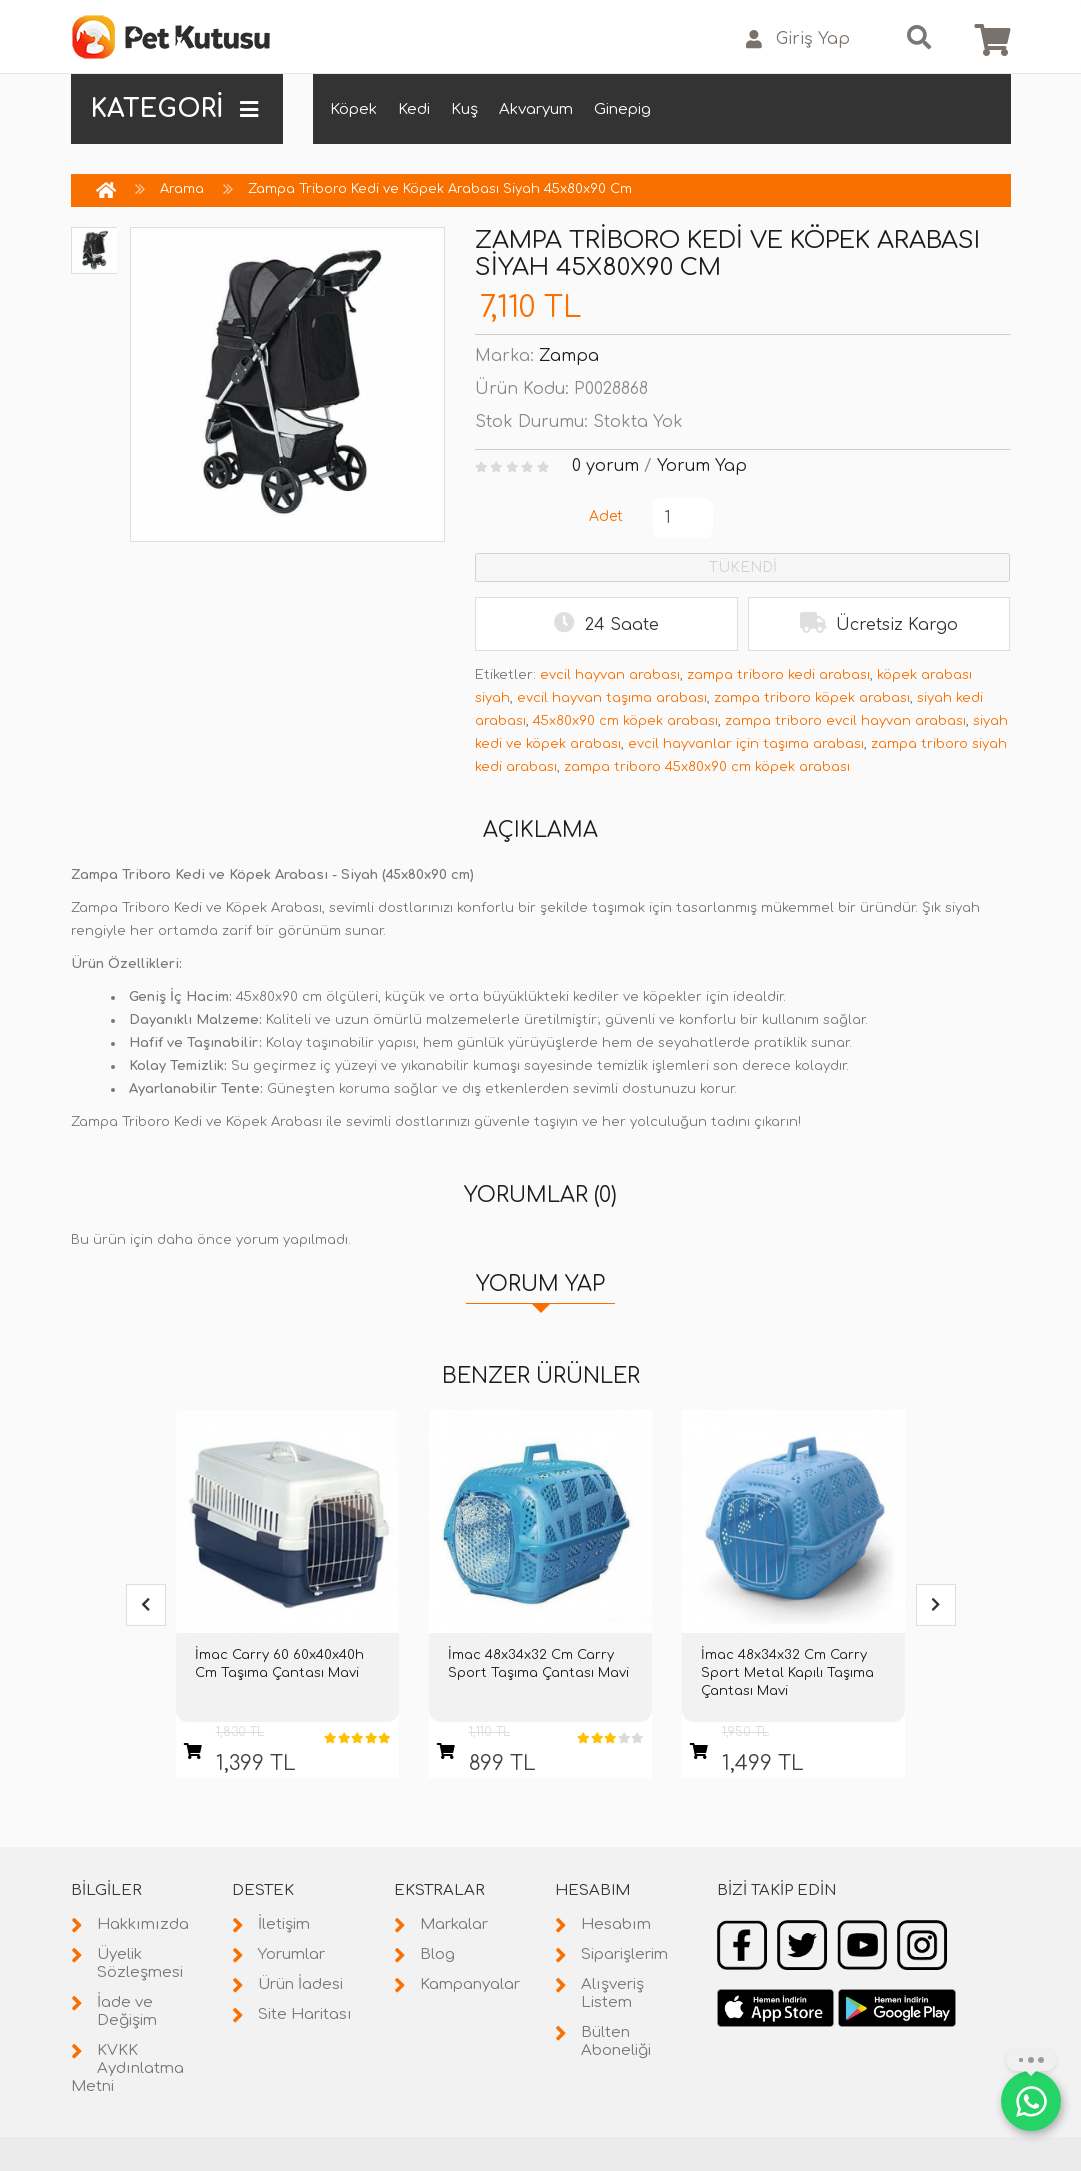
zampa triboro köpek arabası (812, 698)
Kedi (414, 109)
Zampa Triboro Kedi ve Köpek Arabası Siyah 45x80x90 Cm (440, 189)
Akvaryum (536, 109)
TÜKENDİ (743, 567)
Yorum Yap (702, 466)
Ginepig (622, 109)
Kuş (464, 109)
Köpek (353, 109)
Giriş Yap (798, 39)
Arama (182, 189)
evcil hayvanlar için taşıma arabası (746, 744)
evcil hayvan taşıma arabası (612, 698)
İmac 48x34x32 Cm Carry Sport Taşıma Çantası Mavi (538, 1664)
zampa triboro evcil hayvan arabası (845, 721)
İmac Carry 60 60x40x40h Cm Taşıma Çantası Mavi (279, 1664)
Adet (606, 516)
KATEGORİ (175, 109)
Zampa (569, 356)
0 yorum (605, 466)
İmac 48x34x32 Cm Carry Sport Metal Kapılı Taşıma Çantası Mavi (787, 1673)
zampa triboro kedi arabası (778, 675)
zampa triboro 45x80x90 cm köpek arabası (707, 767)
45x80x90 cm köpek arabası (625, 721)
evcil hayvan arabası (610, 675)
